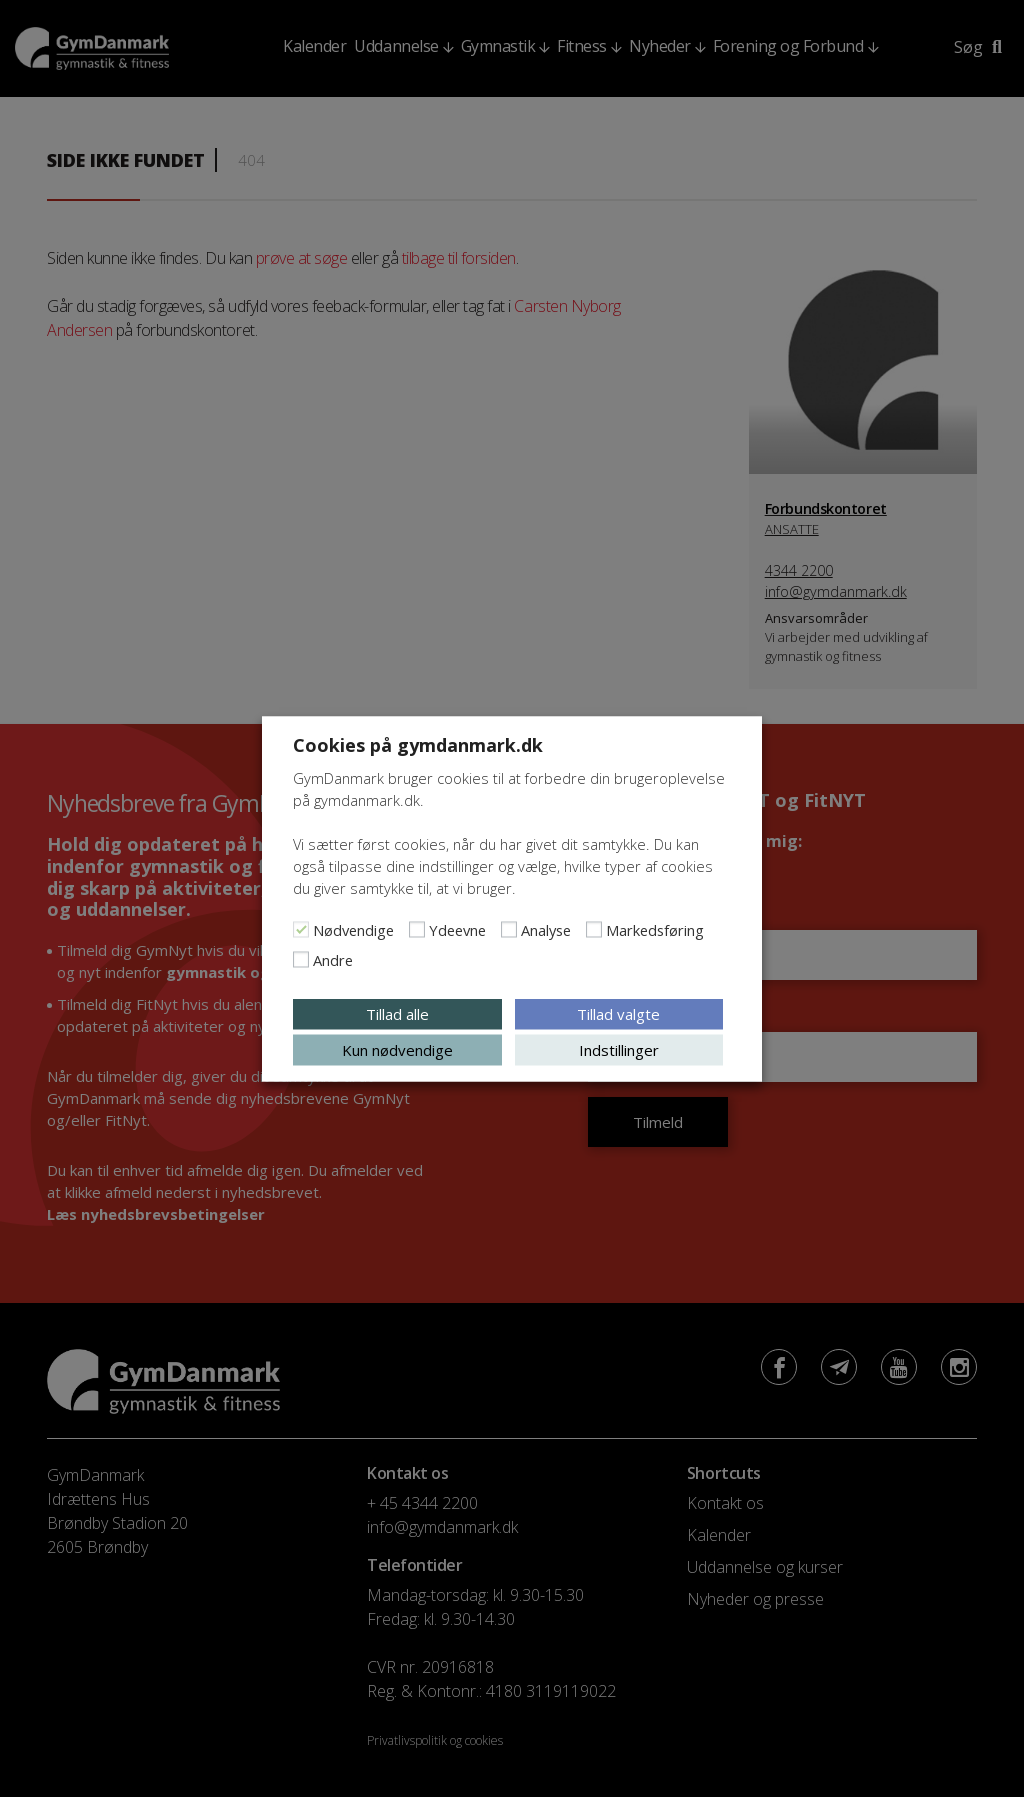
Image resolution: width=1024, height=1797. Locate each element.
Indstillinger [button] (619, 1049)
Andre (333, 959)
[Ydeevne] (417, 929)
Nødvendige (353, 929)
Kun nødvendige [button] (397, 1049)
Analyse (546, 929)
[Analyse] (509, 929)
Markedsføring (655, 929)
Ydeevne (457, 929)
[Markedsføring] (594, 929)
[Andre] (301, 959)
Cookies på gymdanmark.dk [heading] (418, 744)
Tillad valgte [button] (618, 1013)
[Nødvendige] (301, 929)
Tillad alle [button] (397, 1013)
